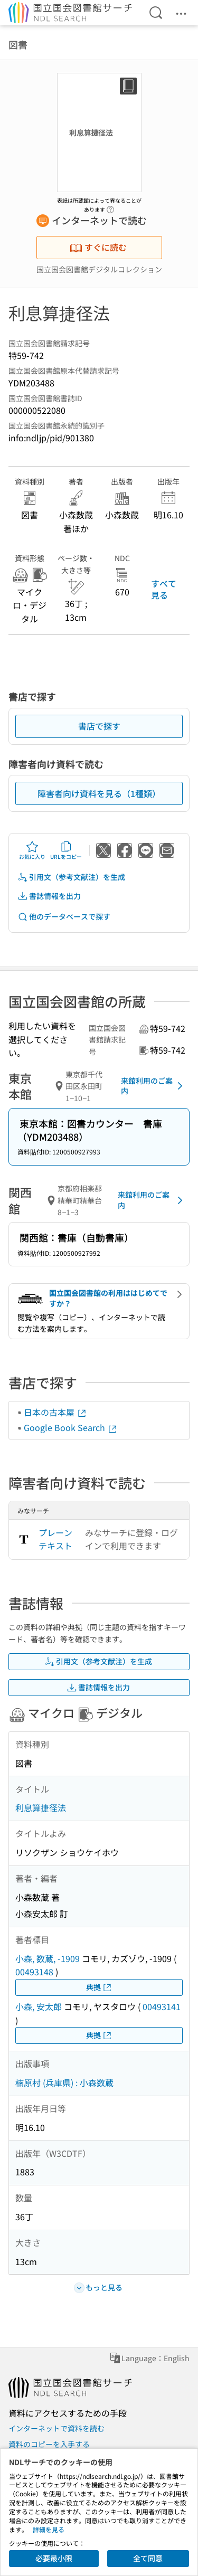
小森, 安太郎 (38, 2006)
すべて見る (163, 589)
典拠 (99, 1987)
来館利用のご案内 (153, 1085)
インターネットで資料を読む (56, 2428)
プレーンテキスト (55, 1539)
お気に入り (32, 850)
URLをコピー (66, 850)
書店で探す (99, 725)
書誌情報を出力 (49, 896)
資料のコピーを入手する (49, 2444)
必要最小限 (53, 2558)
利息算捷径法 (40, 1807)
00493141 (162, 2006)
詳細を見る (48, 2529)
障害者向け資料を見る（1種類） (99, 793)
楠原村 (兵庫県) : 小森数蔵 (64, 2082)
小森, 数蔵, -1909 (47, 1958)
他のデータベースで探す (63, 916)
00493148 (34, 1971)
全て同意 (148, 2558)
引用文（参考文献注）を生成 (71, 877)
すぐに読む (98, 247)
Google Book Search (71, 1427)
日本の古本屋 (55, 1412)
